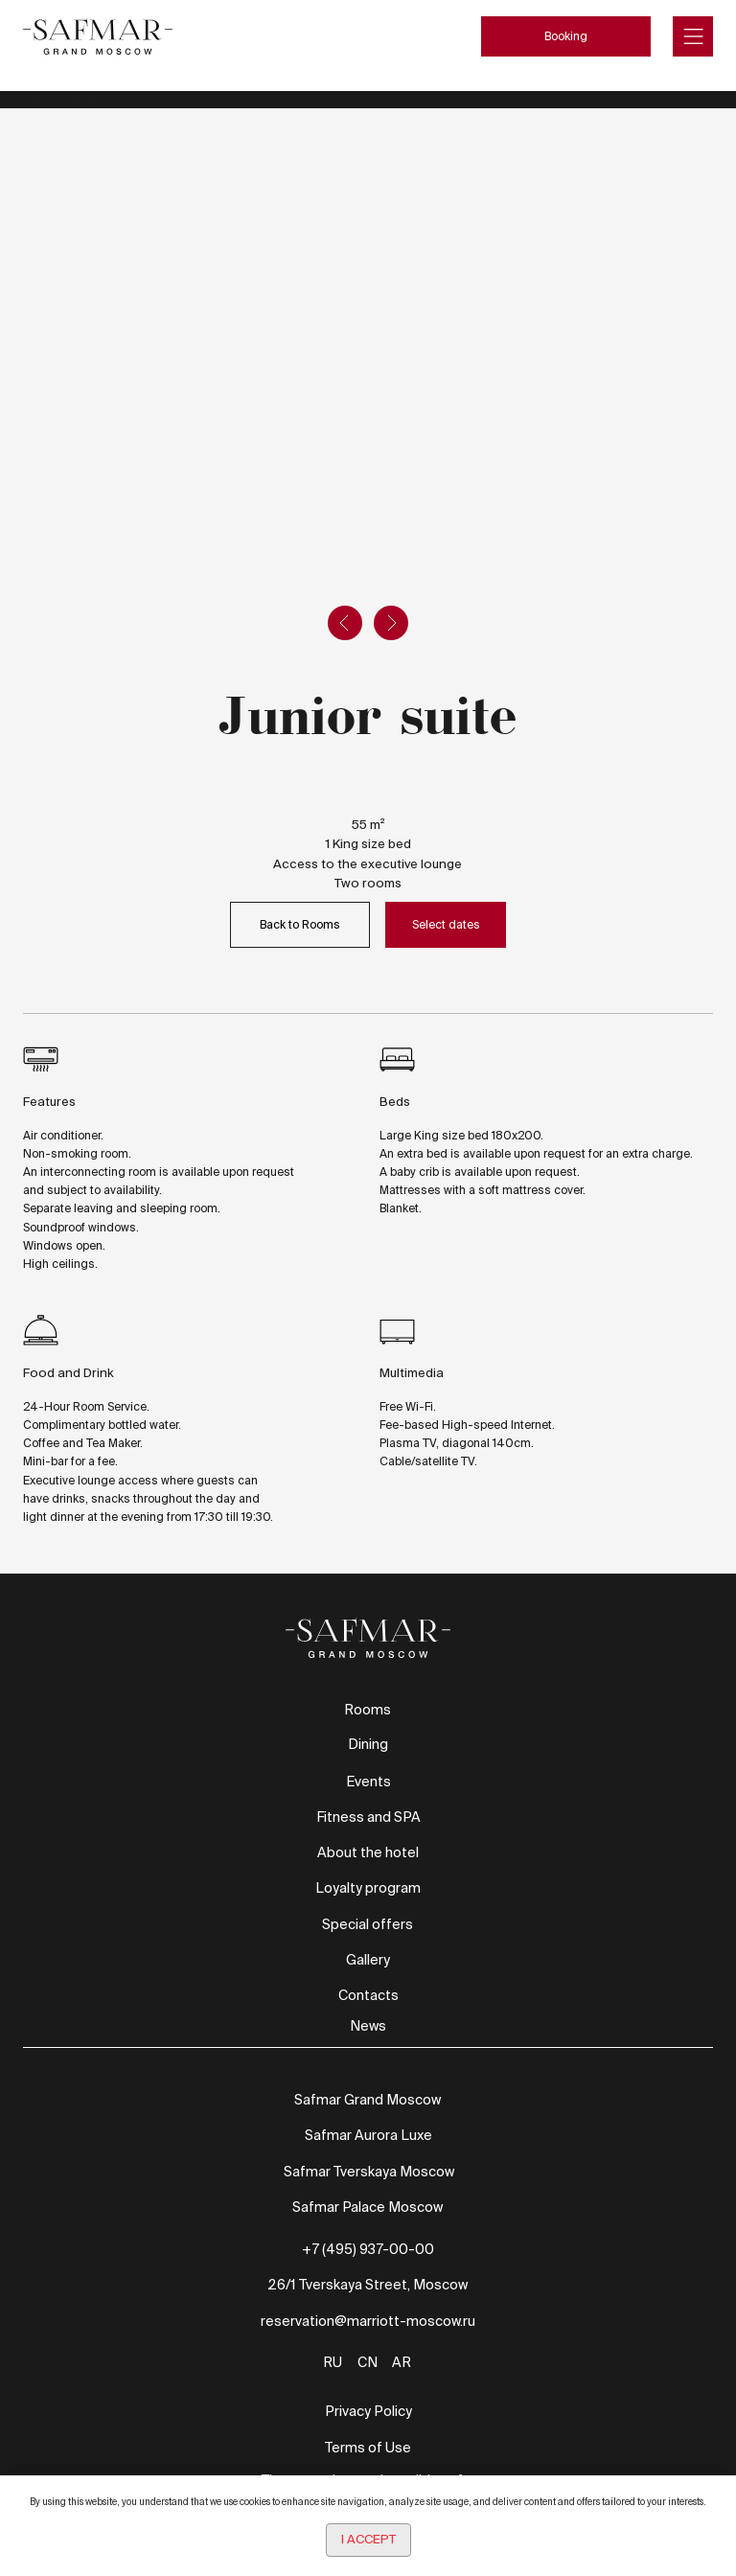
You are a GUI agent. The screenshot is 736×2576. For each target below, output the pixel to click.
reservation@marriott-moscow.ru (368, 2321)
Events (368, 1781)
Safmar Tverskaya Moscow (369, 2171)
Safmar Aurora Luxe (368, 2135)
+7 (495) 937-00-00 (368, 2249)
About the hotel (368, 1852)
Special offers (367, 1924)
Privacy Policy (368, 2411)
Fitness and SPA (368, 1817)
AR (401, 2362)
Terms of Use (368, 2447)
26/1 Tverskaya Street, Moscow (367, 2284)
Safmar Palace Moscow (367, 2207)
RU (332, 2362)
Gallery (368, 1959)
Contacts (368, 1995)
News (368, 2026)
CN (367, 2362)
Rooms (367, 1709)
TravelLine (68, 99)
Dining (368, 1744)
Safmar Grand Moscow (367, 2099)
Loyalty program (368, 1888)
